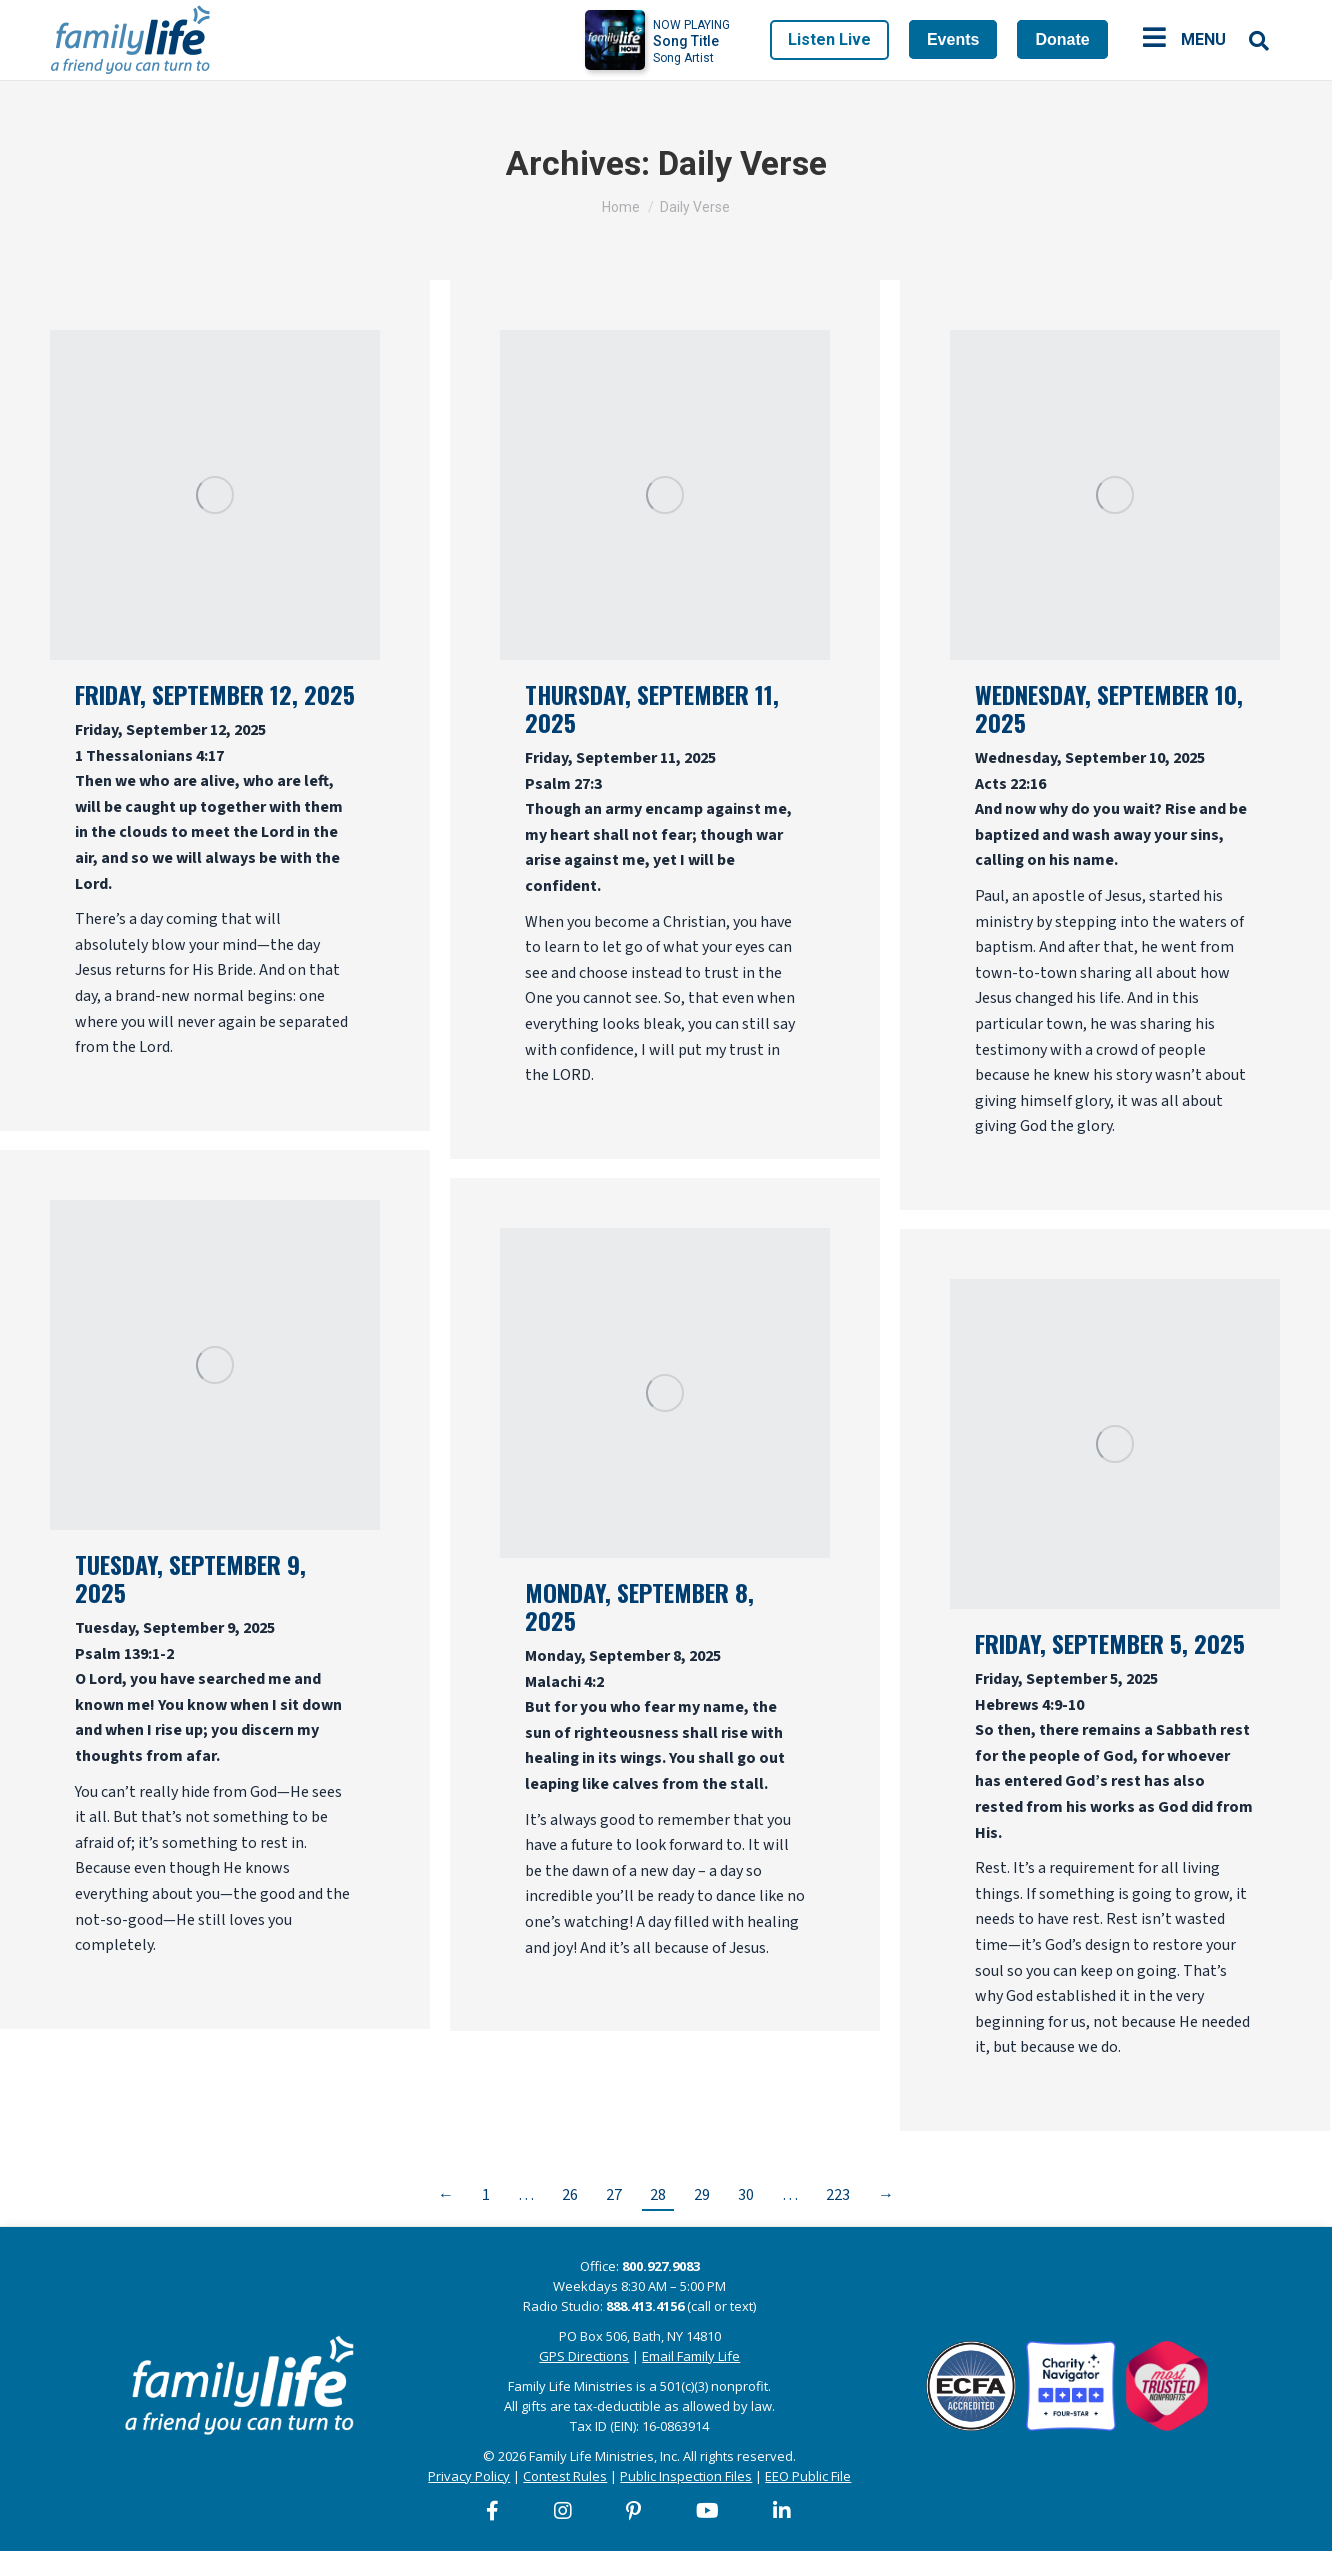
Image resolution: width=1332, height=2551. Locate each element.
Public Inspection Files (686, 2476)
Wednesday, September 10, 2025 (1109, 708)
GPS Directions (584, 2356)
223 (838, 2195)
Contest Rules (565, 2476)
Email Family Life (691, 2356)
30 (746, 2195)
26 (570, 2195)
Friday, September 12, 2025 (215, 694)
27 (614, 2195)
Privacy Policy (469, 2476)
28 (658, 2195)
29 (702, 2195)
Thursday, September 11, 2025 (652, 708)
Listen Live (829, 39)
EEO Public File (808, 2476)
